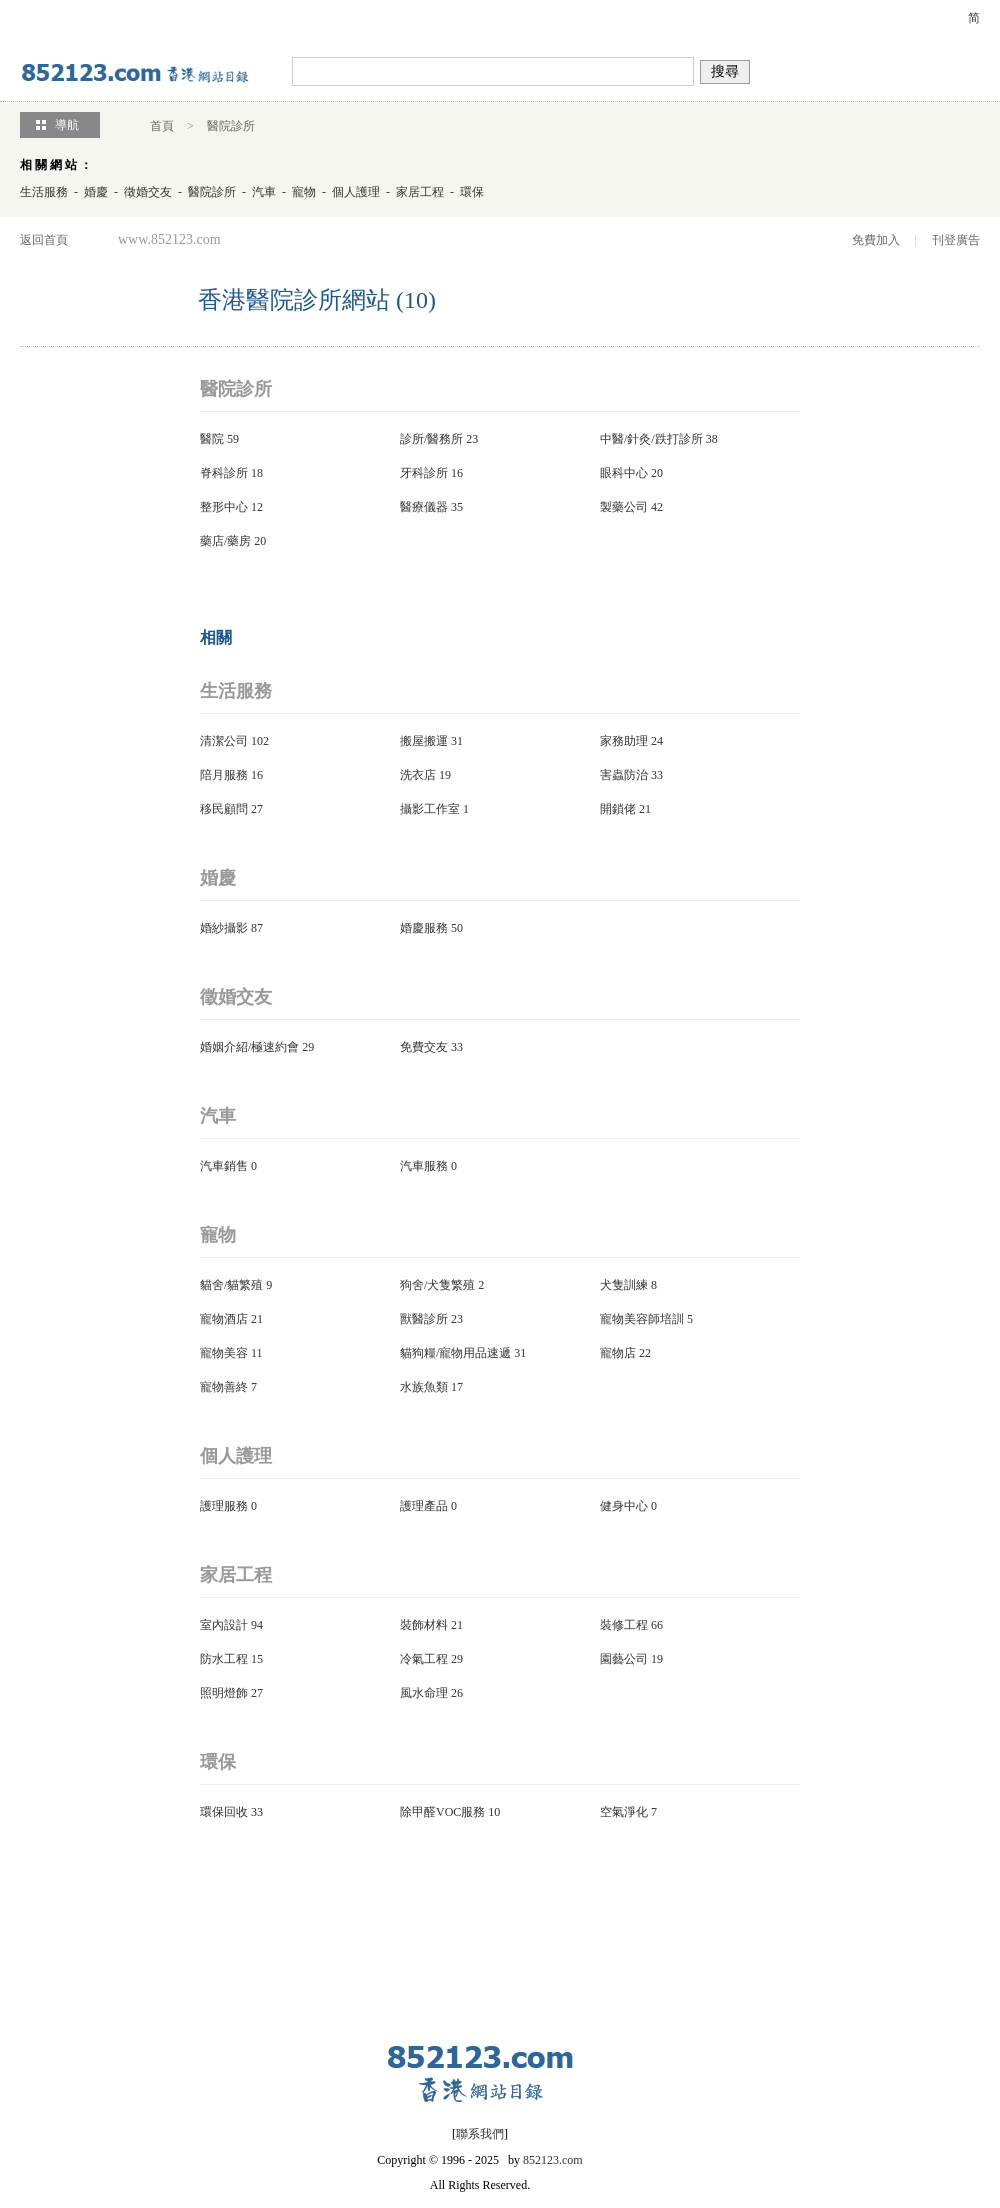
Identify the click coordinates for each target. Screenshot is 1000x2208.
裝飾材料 (424, 1625)
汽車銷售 (224, 1166)
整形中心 (224, 507)
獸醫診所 (424, 1319)
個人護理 (356, 192)
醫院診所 (231, 126)
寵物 (304, 192)
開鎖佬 (618, 809)
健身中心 (624, 1506)
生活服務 (44, 192)
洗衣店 (418, 775)
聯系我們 (480, 2134)
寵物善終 (224, 1387)
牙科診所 (424, 473)
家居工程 (420, 192)
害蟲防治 (624, 775)
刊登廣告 (956, 240)
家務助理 (624, 741)
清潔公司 (224, 741)
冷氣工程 (424, 1659)
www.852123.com (169, 239)
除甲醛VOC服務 (442, 1812)
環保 (472, 192)
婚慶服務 (424, 928)
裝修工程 (624, 1625)
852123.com (553, 2160)
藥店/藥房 (225, 541)
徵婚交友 (148, 192)
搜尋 (725, 71)
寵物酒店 (224, 1319)
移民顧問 (224, 809)
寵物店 (618, 1353)
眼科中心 (624, 473)
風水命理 (424, 1693)
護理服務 (224, 1506)
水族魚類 (424, 1387)
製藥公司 (624, 507)
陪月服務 (224, 775)
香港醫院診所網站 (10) (317, 300)
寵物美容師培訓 (642, 1319)
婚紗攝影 (224, 928)
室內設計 (224, 1625)
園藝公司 (624, 1659)
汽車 (264, 192)
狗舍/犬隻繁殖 (437, 1285)
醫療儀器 (424, 507)
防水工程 (224, 1659)
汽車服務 (424, 1166)
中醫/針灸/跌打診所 (651, 439)
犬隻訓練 (624, 1285)
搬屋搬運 (424, 741)
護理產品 (424, 1506)
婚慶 (96, 192)
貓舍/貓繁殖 (231, 1285)
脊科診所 (224, 473)
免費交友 (424, 1047)
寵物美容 (224, 1353)
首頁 (162, 126)
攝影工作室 (430, 809)
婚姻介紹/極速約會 (249, 1047)
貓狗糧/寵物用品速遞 (455, 1353)
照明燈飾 (224, 1693)
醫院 (212, 439)
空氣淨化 (624, 1812)
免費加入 (876, 240)
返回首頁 (44, 240)
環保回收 (224, 1812)
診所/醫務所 (431, 439)
